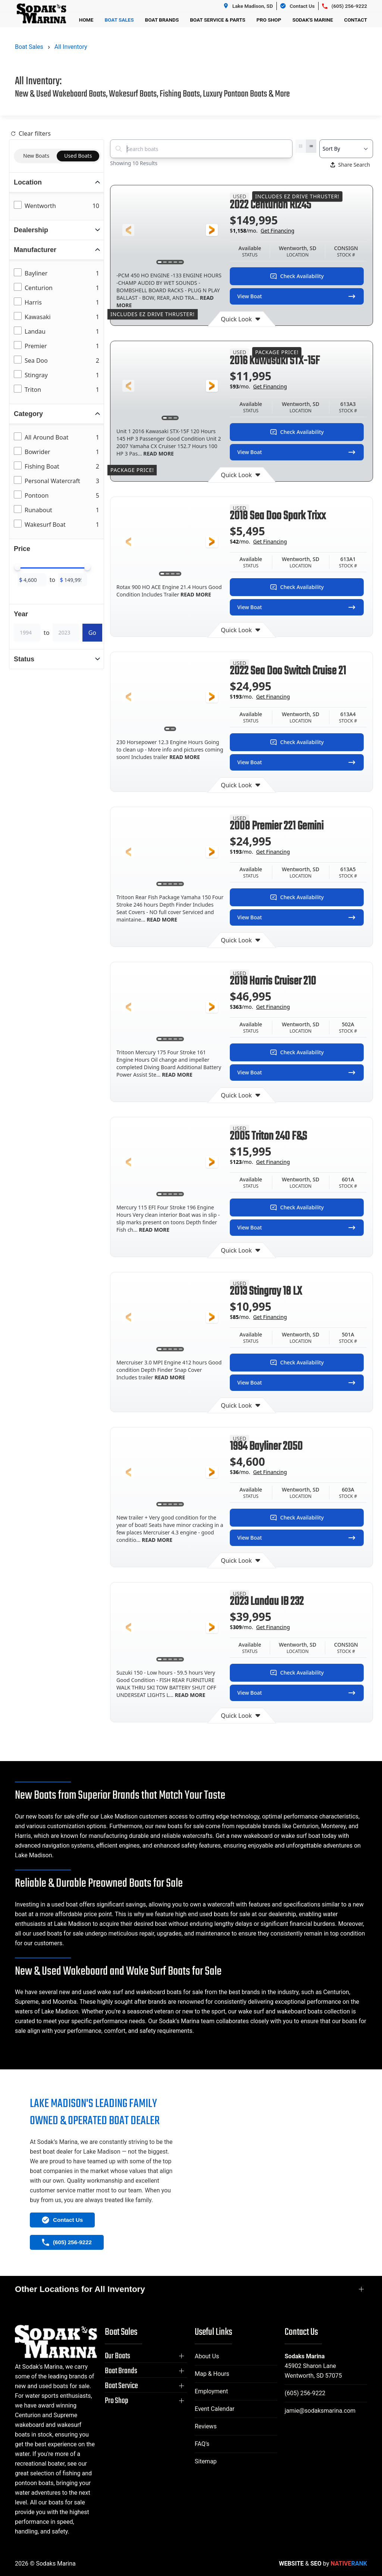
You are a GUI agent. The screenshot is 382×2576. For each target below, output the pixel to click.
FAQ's (202, 2443)
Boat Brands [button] (162, 20)
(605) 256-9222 (305, 2393)
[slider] (18, 567)
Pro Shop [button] (269, 20)
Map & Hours (212, 2373)
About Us (207, 2356)
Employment (211, 2391)
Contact (355, 20)
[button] (128, 230)
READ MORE (158, 453)
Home (86, 20)
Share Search (350, 164)
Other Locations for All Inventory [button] (80, 2289)
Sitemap (206, 2461)
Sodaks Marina (305, 2356)
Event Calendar (215, 2408)
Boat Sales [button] (119, 20)
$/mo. (262, 230)
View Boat (296, 296)
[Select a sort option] (346, 148)
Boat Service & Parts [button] (217, 20)
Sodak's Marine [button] (312, 20)
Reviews (206, 2426)
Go (92, 633)
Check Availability (297, 276)
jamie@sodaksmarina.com (320, 2410)
